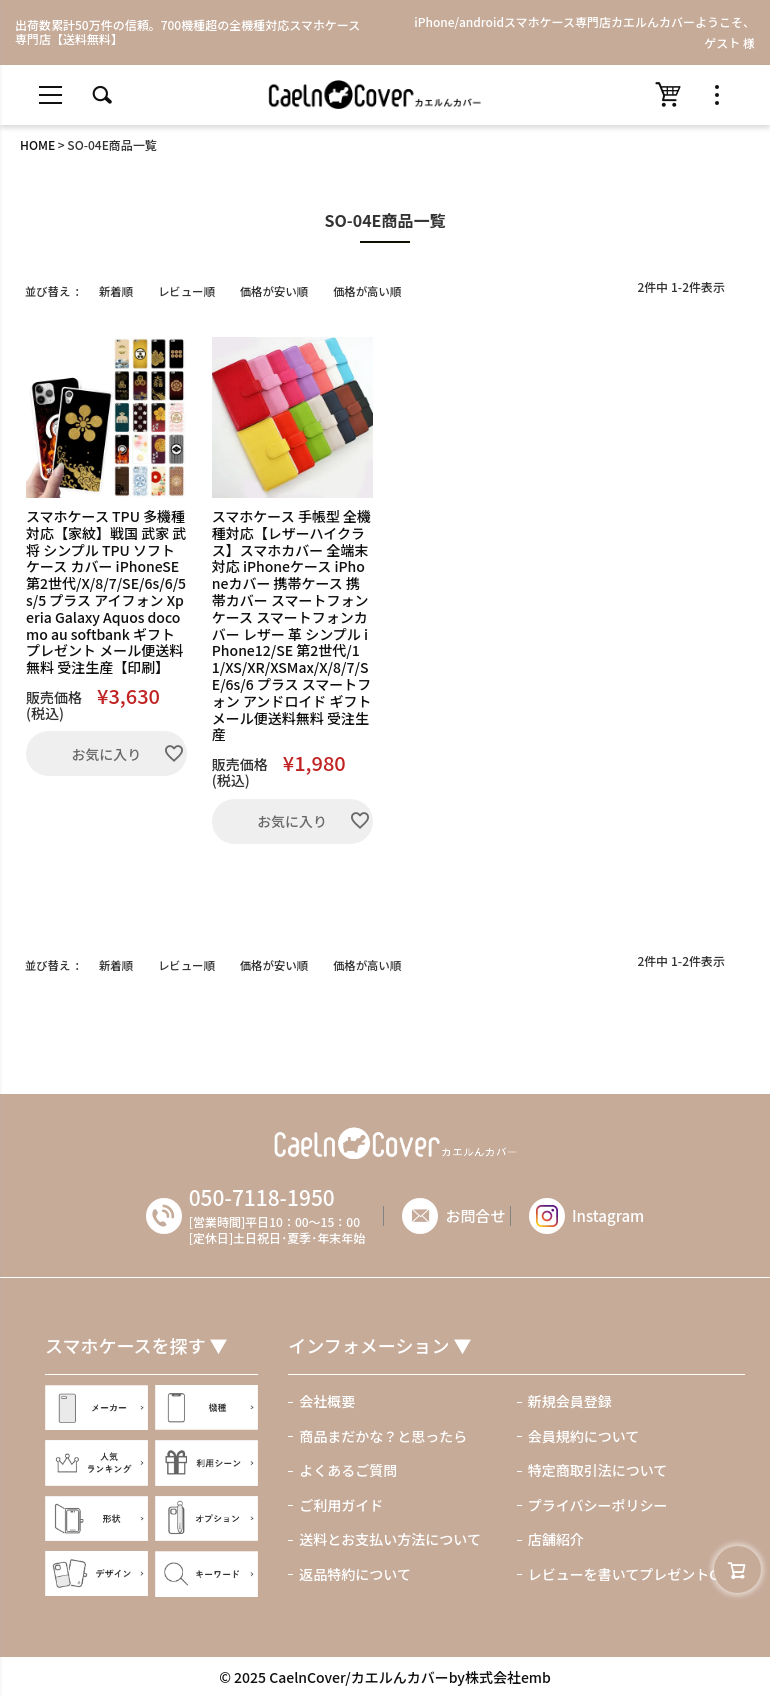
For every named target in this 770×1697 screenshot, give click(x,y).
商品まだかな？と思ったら (383, 1436)
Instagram (590, 1216)
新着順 (116, 291)
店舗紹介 (556, 1539)
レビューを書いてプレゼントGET (632, 1574)
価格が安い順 (274, 291)
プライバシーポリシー (598, 1505)
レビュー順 (186, 291)
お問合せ (479, 1216)
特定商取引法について (598, 1470)
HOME (37, 144)
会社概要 (327, 1401)
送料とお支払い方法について (390, 1539)
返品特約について (355, 1574)
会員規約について (584, 1436)
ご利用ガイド (341, 1505)
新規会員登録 (570, 1401)
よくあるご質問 (348, 1470)
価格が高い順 (367, 291)
